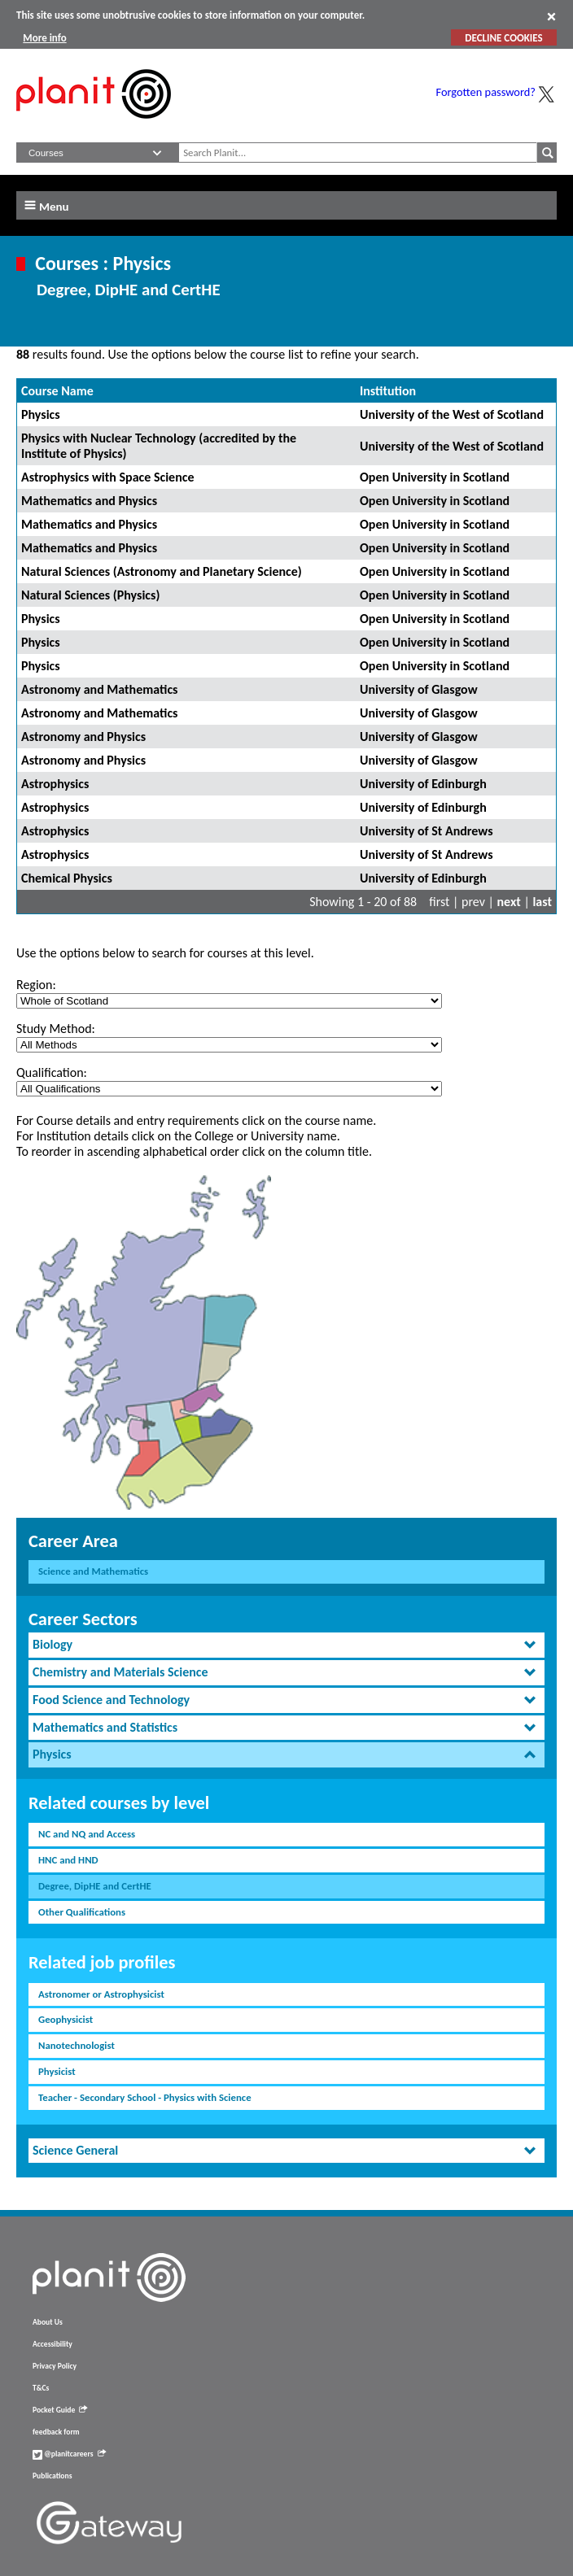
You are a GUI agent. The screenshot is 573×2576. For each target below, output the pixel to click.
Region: (36, 984)
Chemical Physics (66, 878)
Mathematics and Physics (89, 500)
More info (44, 38)
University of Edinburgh (423, 783)
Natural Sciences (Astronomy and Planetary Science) (161, 571)
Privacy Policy (55, 2366)
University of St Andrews (426, 831)
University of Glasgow (419, 689)
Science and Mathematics (93, 1571)
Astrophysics (55, 783)
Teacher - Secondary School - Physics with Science (145, 2097)
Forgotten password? (486, 92)
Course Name (57, 391)
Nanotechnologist (76, 2045)
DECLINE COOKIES (503, 38)
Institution (388, 391)
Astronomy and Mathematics (99, 689)
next (509, 901)
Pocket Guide (60, 2410)
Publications (52, 2476)
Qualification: (51, 1072)
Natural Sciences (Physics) (90, 595)
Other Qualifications (81, 1912)
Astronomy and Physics (83, 736)
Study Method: (55, 1028)
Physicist (57, 2071)
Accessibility (52, 2344)
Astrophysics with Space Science (108, 477)
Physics (40, 414)
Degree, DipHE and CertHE (94, 1886)
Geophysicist (65, 2019)
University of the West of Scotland (452, 414)
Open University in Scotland (435, 477)
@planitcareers (69, 2454)
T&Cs (41, 2388)
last (542, 901)
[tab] (286, 1645)
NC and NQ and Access (86, 1834)
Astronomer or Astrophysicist (101, 1994)
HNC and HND (68, 1860)
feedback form (56, 2432)
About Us (48, 2322)
